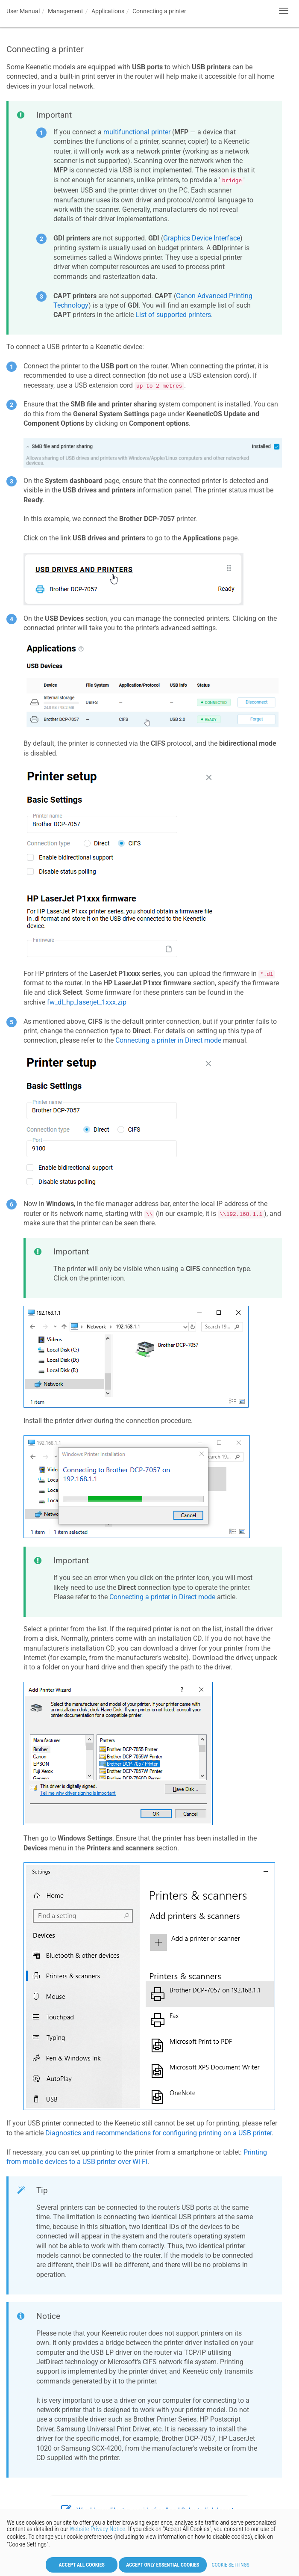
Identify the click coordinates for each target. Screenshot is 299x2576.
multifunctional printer (136, 132)
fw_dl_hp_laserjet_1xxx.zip (86, 1002)
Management (65, 11)
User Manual (23, 11)
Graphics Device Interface (201, 238)
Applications (107, 11)
